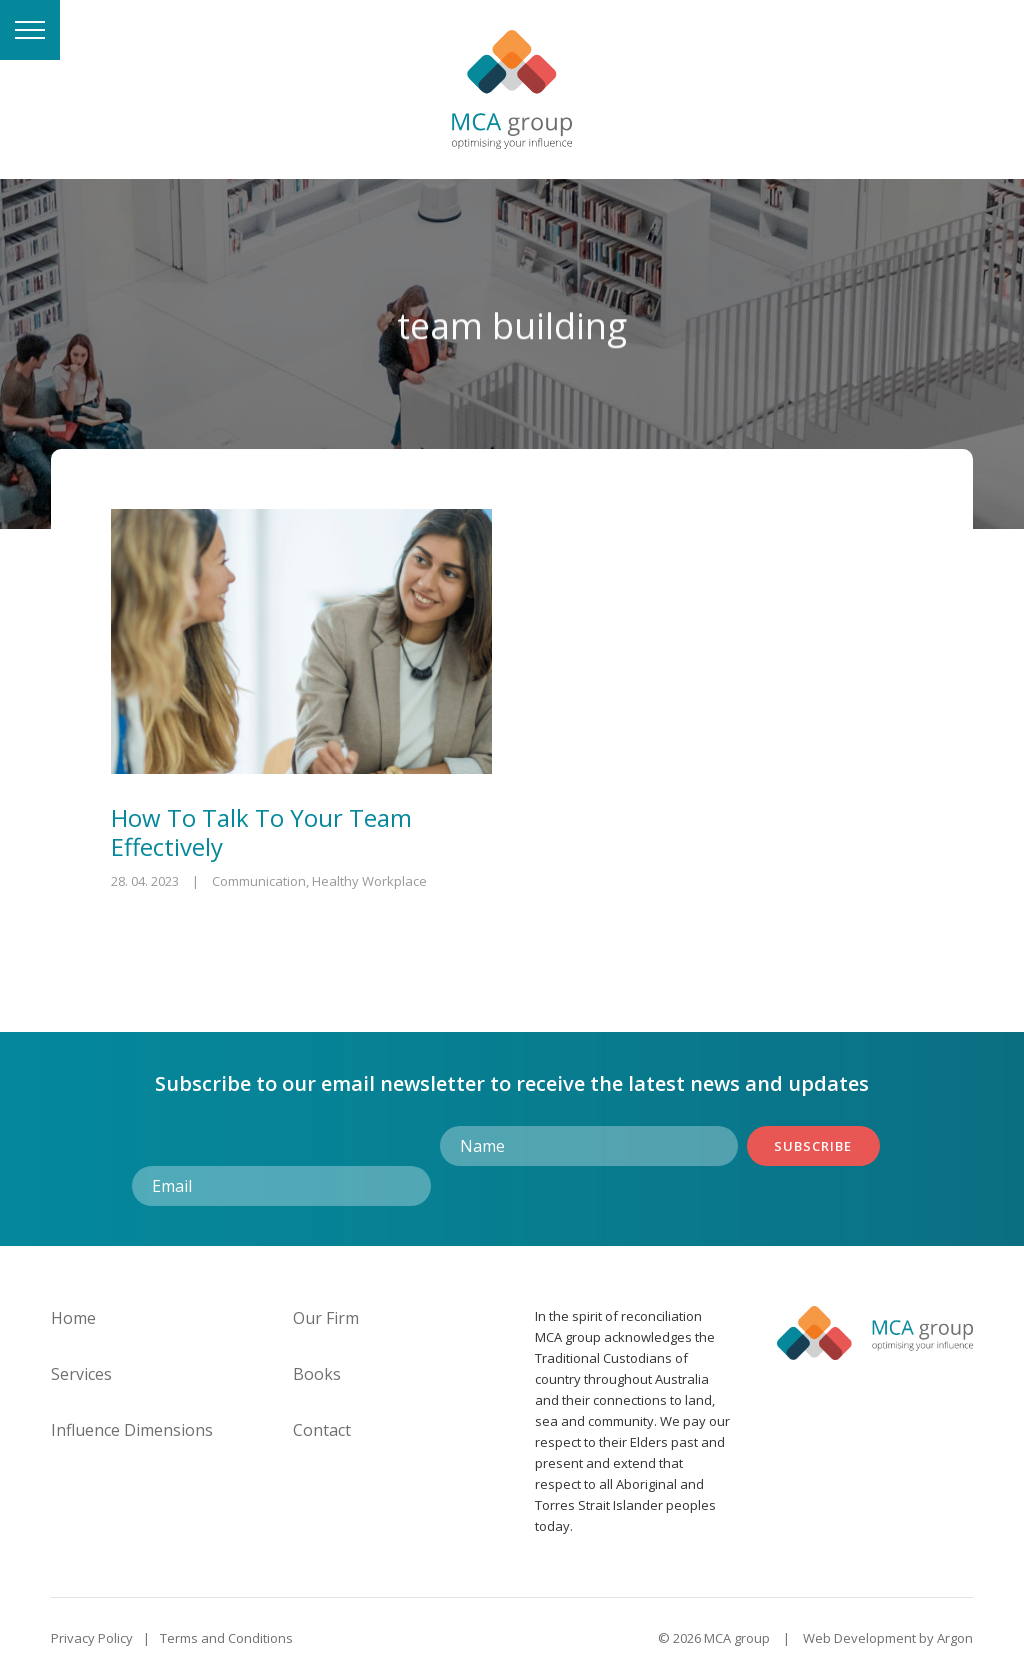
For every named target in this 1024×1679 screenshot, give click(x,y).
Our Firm (326, 1318)
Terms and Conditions (226, 1638)
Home (73, 1318)
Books (317, 1374)
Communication (259, 881)
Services (81, 1374)
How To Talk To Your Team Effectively (261, 832)
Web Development (859, 1638)
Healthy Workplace (369, 881)
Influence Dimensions (132, 1430)
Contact (322, 1430)
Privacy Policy (92, 1638)
